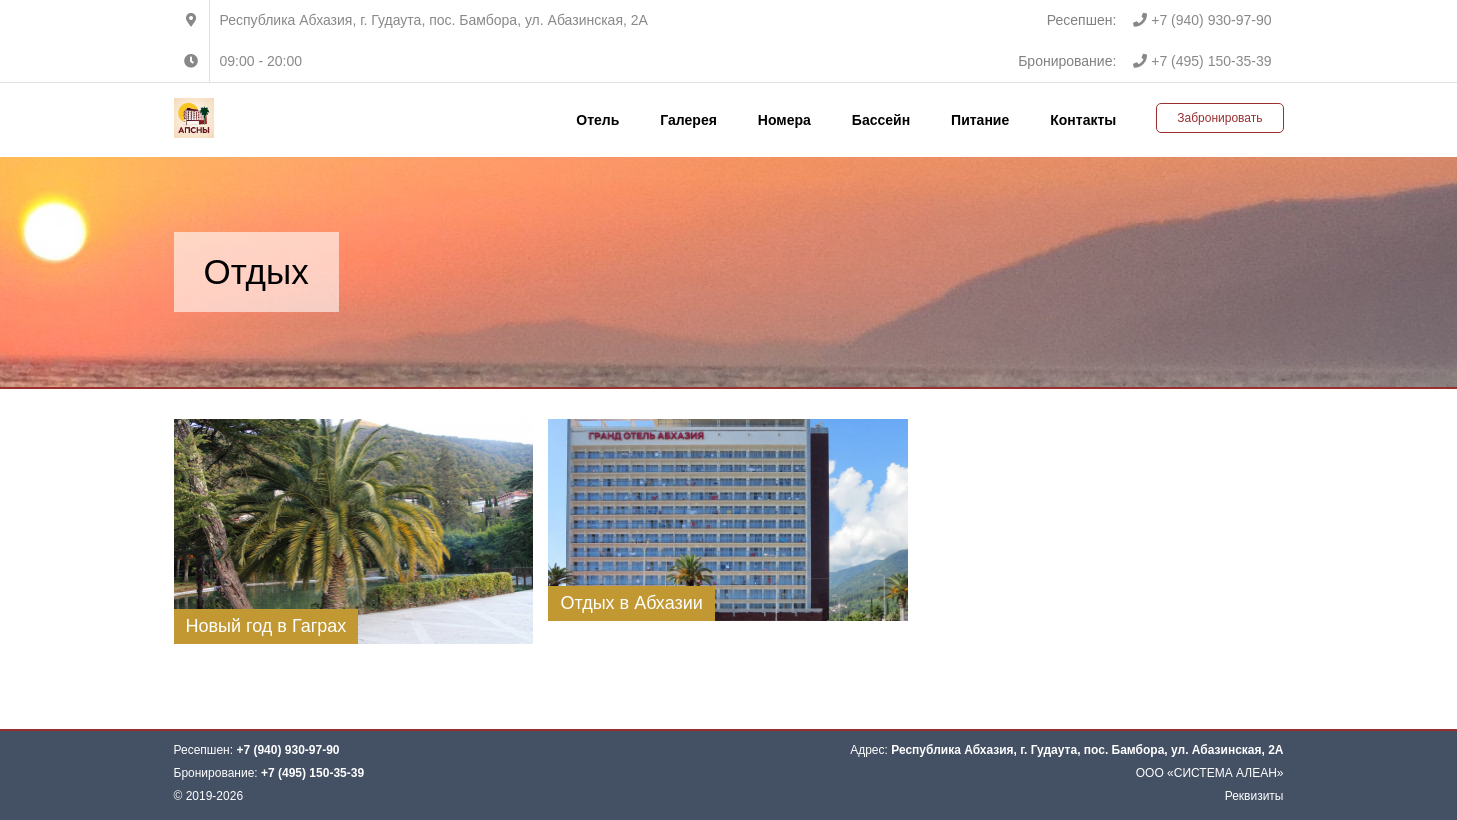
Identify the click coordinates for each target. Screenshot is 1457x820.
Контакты (1083, 120)
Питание (980, 120)
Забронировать (1219, 118)
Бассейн (881, 120)
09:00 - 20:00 (261, 61)
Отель (597, 120)
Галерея (688, 120)
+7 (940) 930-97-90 (1202, 20)
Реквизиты (1254, 796)
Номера (784, 120)
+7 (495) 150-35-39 (1202, 61)
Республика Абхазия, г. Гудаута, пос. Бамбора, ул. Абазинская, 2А (434, 20)
